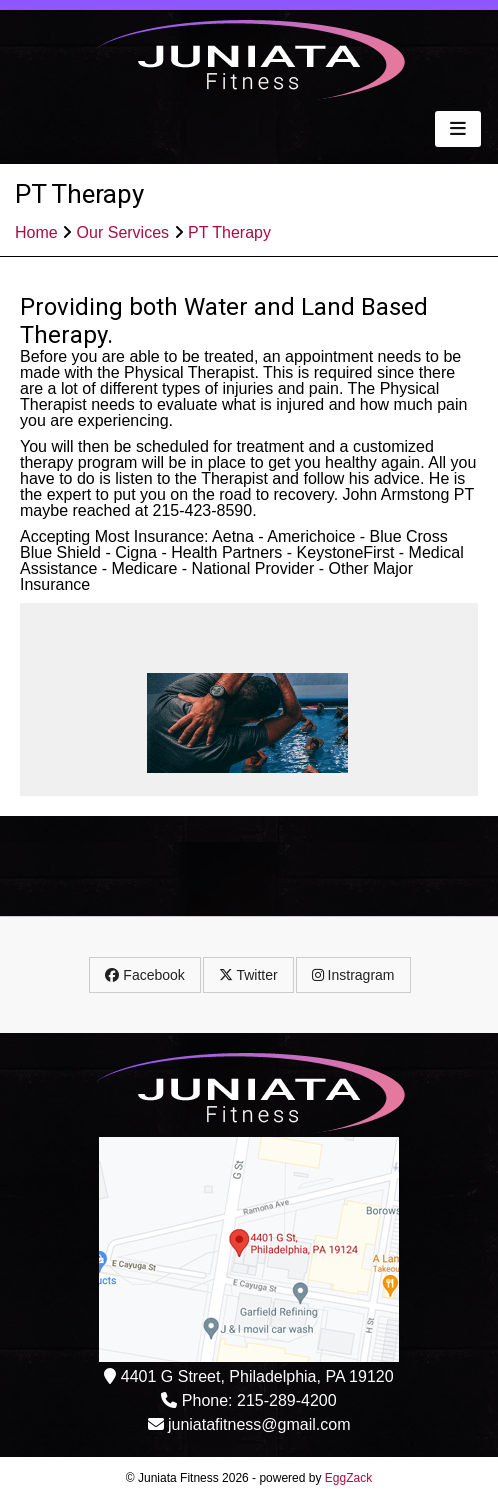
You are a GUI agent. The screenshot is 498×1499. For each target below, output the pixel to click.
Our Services (123, 232)
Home (36, 232)
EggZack (348, 1478)
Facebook (144, 975)
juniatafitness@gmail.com (259, 1424)
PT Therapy (229, 232)
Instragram (353, 975)
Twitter (248, 975)
